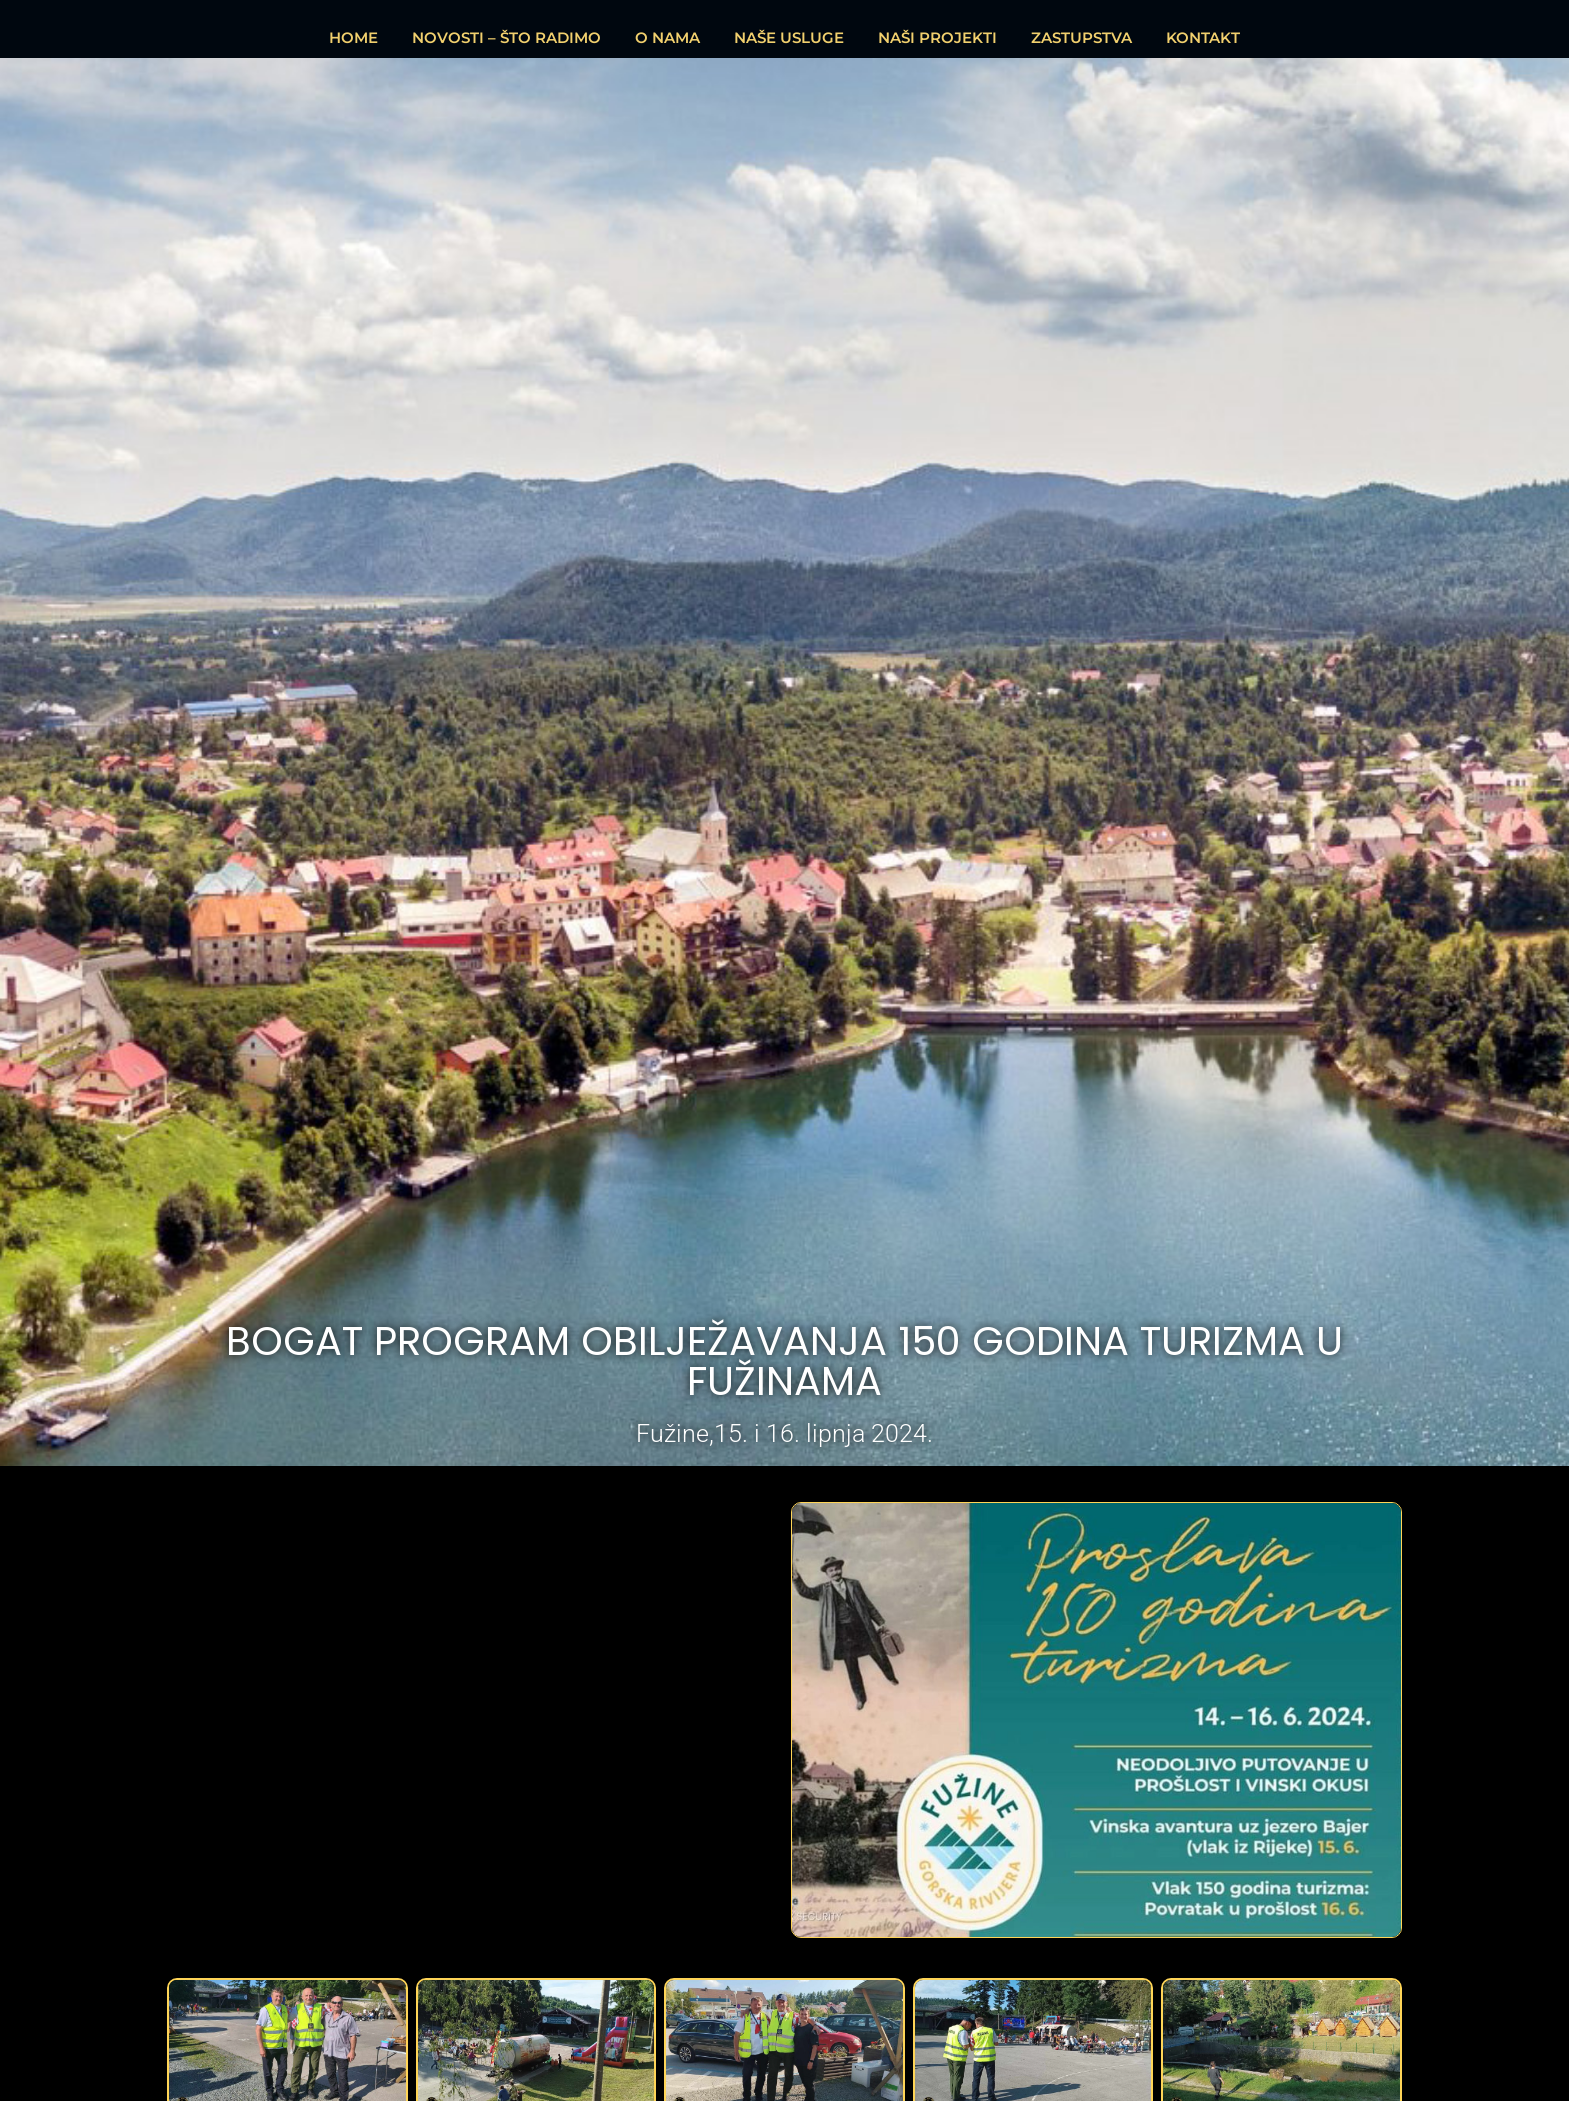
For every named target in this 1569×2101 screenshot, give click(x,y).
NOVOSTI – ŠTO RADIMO (506, 37)
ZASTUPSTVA (1081, 37)
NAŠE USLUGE (789, 37)
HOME (353, 37)
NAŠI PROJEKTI (937, 37)
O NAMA (667, 37)
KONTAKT (1203, 37)
